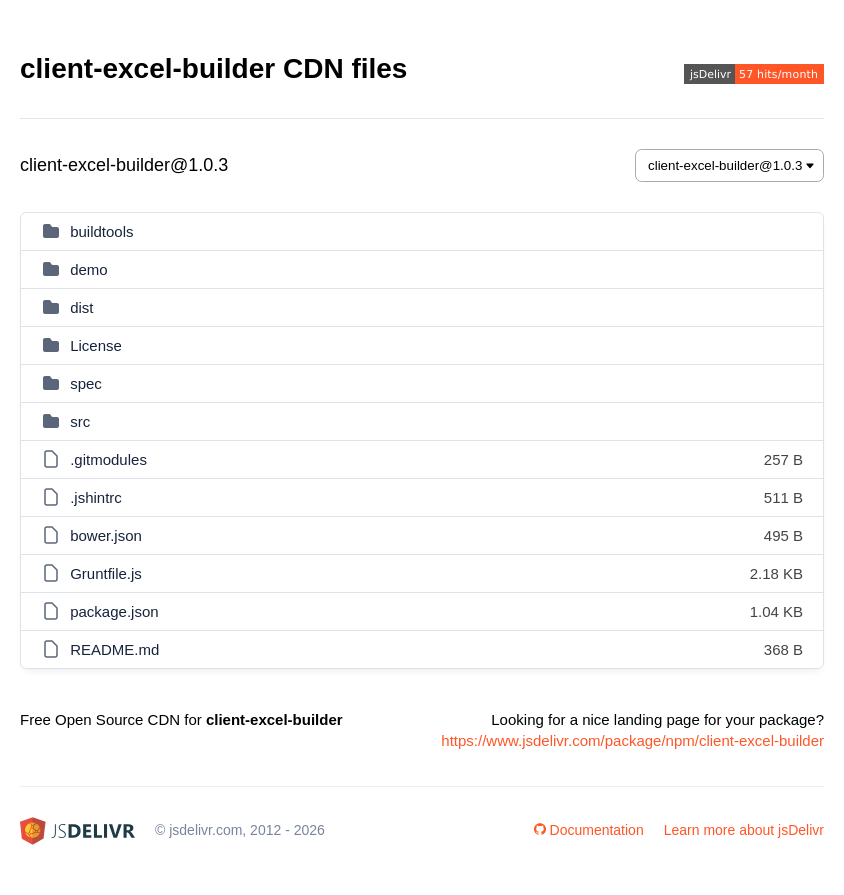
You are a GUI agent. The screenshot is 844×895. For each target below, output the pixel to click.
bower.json (106, 535)
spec (86, 383)
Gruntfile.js (106, 573)
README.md (114, 649)
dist (81, 307)
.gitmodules (108, 459)
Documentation (589, 830)
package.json (114, 611)
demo (89, 269)
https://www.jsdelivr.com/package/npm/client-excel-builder (632, 740)
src (80, 421)
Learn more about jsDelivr (744, 830)
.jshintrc (96, 497)
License (96, 345)
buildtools (101, 231)
